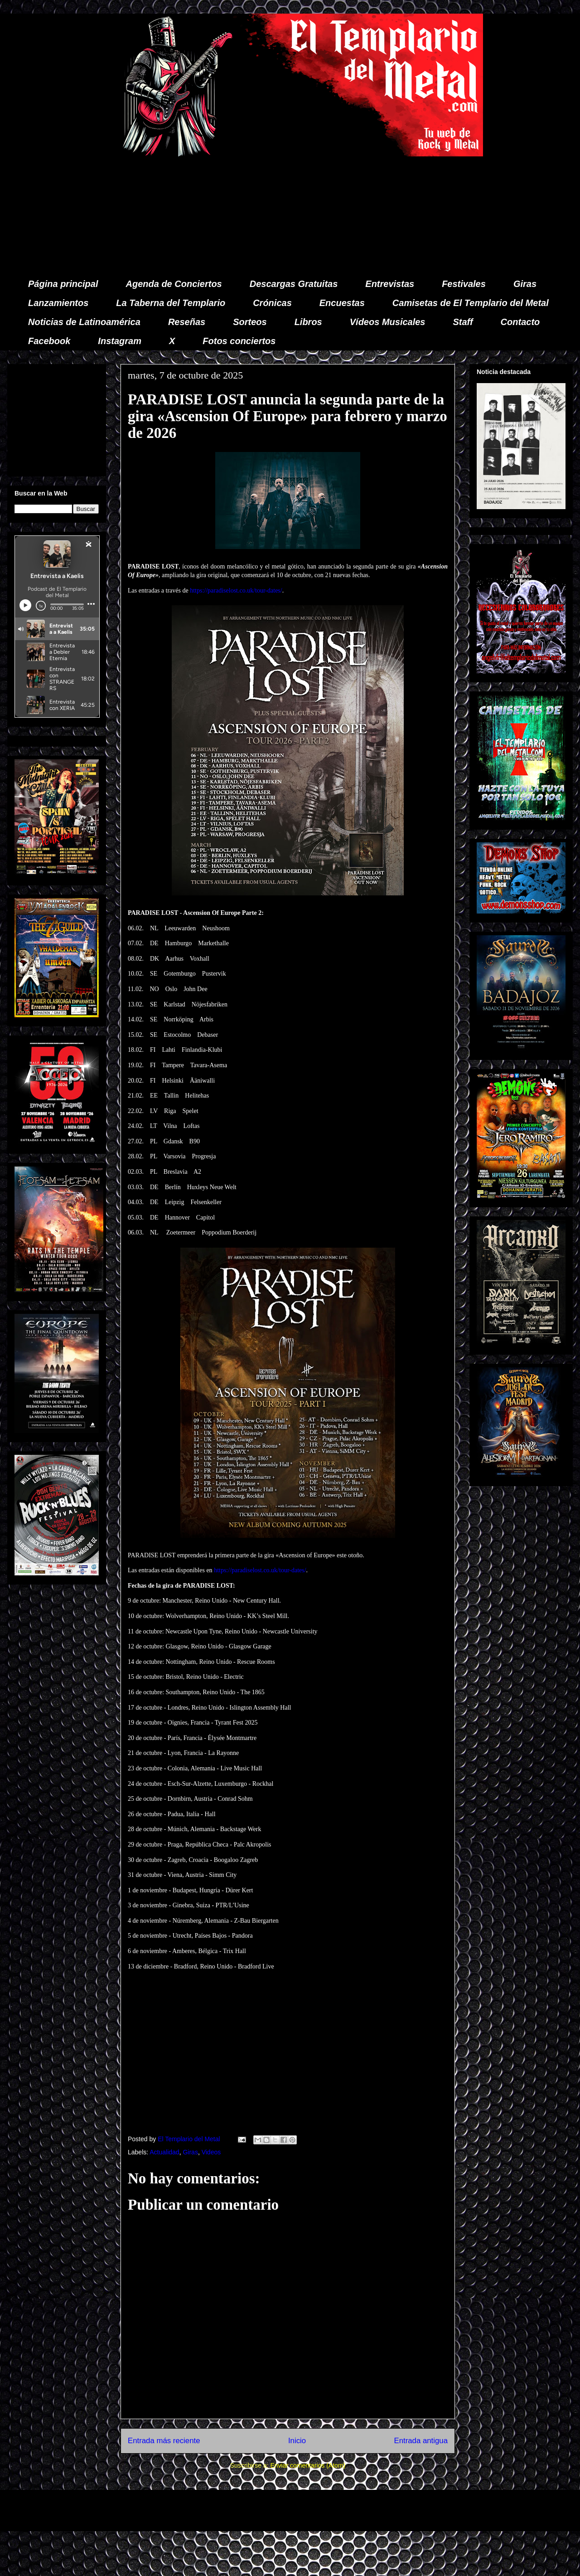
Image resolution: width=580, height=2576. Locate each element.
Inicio (297, 2440)
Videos (211, 2152)
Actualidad (164, 2152)
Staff (463, 322)
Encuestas (342, 303)
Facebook (49, 341)
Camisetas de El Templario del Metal (470, 303)
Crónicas (272, 303)
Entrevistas (389, 284)
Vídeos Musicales (387, 322)
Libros (308, 322)
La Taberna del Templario (170, 303)
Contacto (520, 322)
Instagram (119, 341)
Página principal (63, 284)
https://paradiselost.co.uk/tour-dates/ (236, 590)
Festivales (464, 284)
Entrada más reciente (164, 2440)
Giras (524, 284)
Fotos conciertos (239, 341)
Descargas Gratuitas (294, 284)
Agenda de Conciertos (174, 284)
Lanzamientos (58, 303)
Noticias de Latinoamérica (84, 322)
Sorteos (249, 322)
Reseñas (186, 322)
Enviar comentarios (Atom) (307, 2465)
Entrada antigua (421, 2440)
